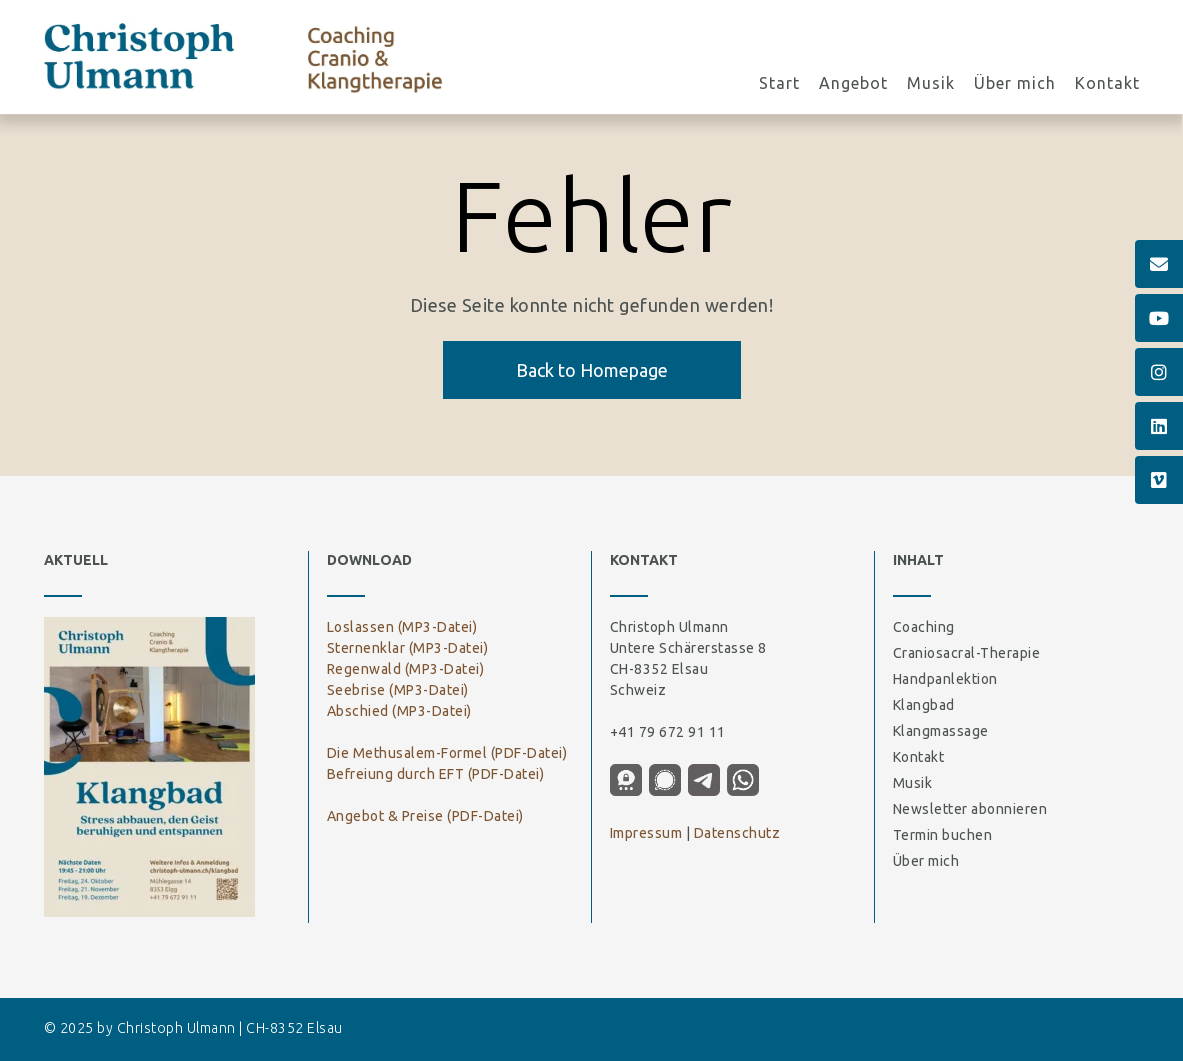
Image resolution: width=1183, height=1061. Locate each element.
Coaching (924, 627)
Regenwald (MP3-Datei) (406, 669)
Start (779, 84)
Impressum (646, 833)
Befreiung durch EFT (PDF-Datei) (436, 774)
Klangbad (924, 705)
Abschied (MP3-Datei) (399, 711)
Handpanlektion (945, 679)
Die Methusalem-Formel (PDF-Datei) (447, 753)
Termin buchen (943, 835)
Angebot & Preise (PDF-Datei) (425, 816)
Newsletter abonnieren (970, 809)
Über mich (1015, 84)
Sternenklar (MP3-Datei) (408, 648)
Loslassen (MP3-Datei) (402, 627)
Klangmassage (941, 731)
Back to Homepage (592, 370)
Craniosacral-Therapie (967, 653)
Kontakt (1107, 84)
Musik (931, 84)
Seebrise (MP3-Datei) (398, 690)
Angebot (853, 84)
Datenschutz (737, 833)
